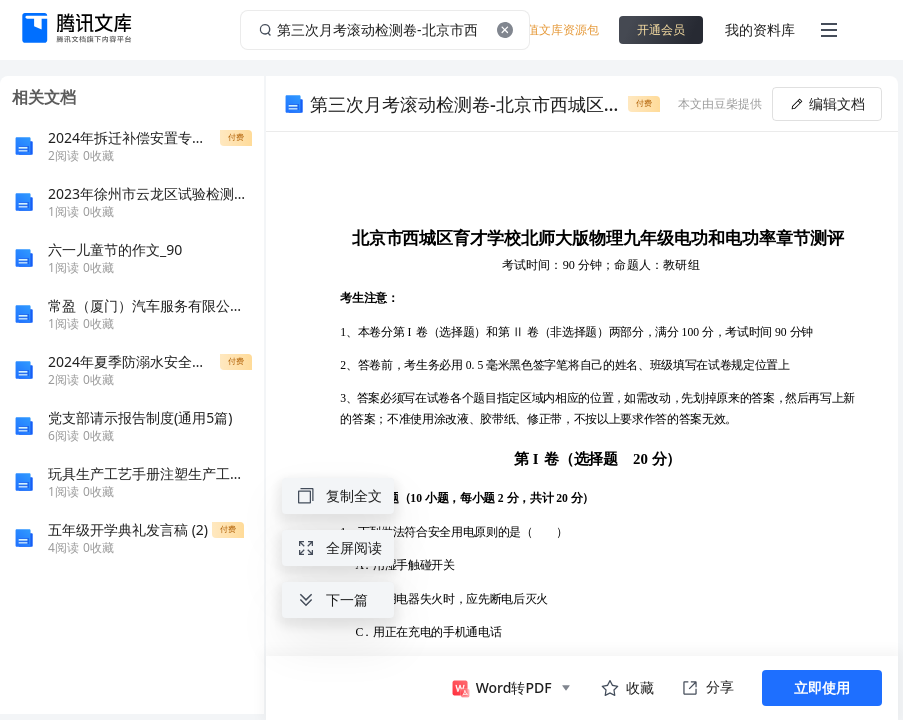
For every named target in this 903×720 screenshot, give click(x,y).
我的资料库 (760, 29)
